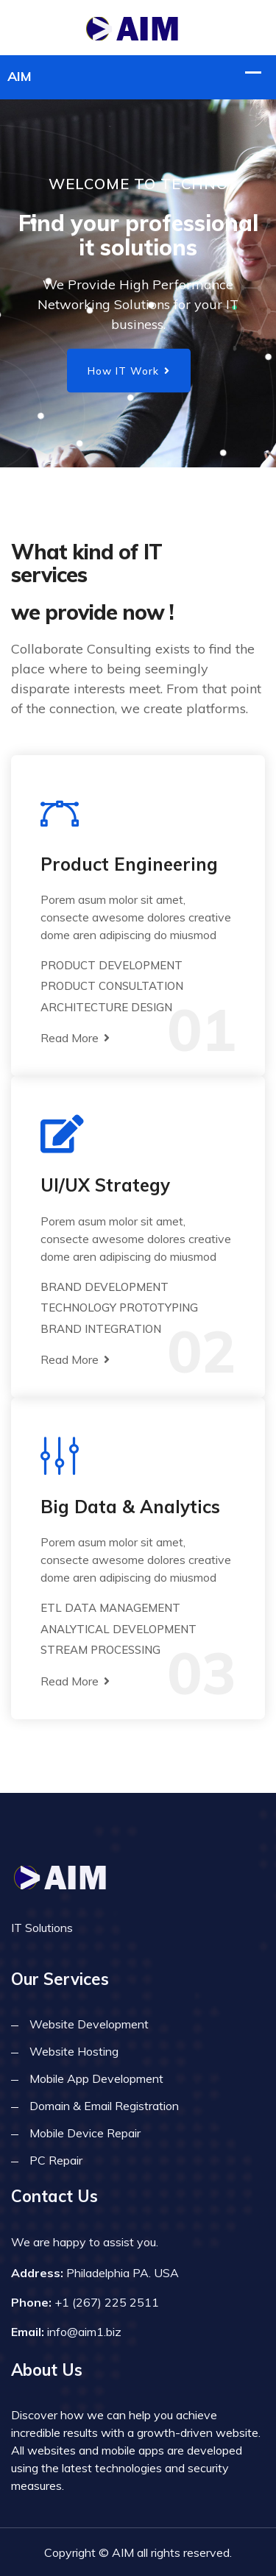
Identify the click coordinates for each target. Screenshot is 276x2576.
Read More (75, 1037)
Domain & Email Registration (104, 2105)
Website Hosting (73, 2051)
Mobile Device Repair (85, 2133)
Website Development (89, 2024)
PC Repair (55, 2160)
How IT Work (129, 371)
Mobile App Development (96, 2078)
